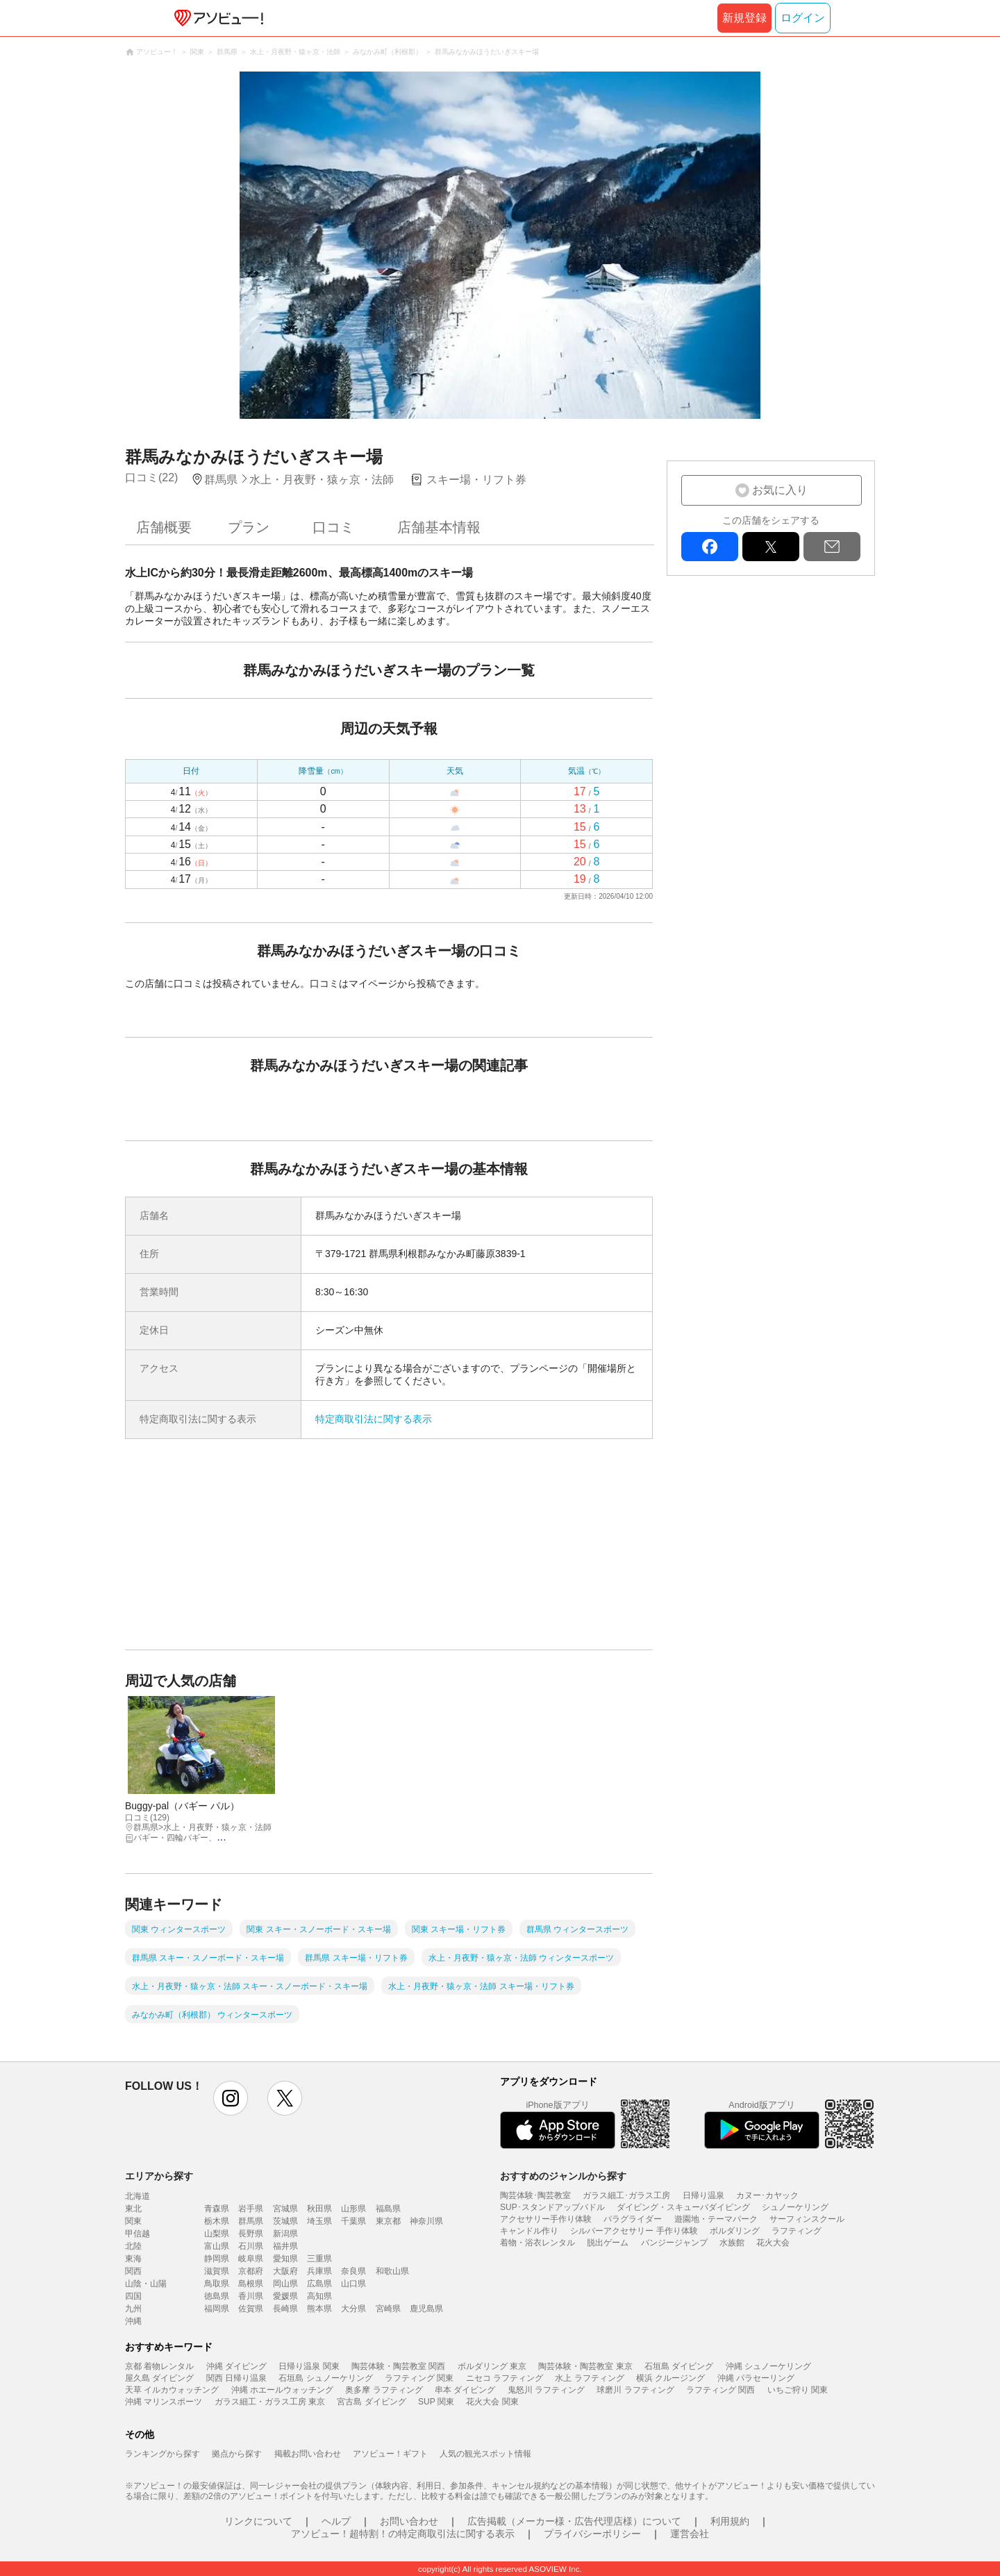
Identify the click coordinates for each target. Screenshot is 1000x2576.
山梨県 (216, 2233)
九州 (133, 2308)
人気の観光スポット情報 (485, 2454)
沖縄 (133, 2321)
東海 (133, 2258)
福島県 (388, 2208)
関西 (133, 2271)
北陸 (133, 2246)
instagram (230, 2098)
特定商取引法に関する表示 (373, 1418)
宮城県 (285, 2208)
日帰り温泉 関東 (308, 2366)
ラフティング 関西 (720, 2390)
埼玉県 (319, 2221)
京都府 (250, 2271)
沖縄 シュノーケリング (768, 2366)
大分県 (353, 2308)
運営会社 (689, 2533)
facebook (709, 546)
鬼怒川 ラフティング (546, 2390)
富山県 (216, 2246)
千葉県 (353, 2221)
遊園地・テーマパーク (716, 2219)
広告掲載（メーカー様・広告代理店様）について (574, 2521)
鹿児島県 (426, 2308)
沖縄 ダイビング (236, 2366)
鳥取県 (216, 2283)
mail (831, 546)
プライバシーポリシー (592, 2533)
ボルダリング (735, 2231)
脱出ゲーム (607, 2242)
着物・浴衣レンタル (537, 2242)
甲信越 (137, 2233)
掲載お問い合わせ (307, 2454)
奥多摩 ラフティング (383, 2390)
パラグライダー (632, 2219)
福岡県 (216, 2308)
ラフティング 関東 (419, 2378)
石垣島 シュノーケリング (325, 2378)
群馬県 (250, 2221)
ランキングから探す (162, 2454)
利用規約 (729, 2521)
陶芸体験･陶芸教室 (535, 2195)
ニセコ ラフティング (504, 2378)
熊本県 (319, 2308)
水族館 (731, 2242)
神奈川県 (426, 2221)
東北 (133, 2208)
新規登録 (744, 18)
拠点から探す (237, 2454)
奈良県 (353, 2271)
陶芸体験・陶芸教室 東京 (585, 2366)
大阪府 (285, 2271)
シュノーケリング (795, 2207)
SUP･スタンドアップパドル (552, 2207)
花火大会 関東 (492, 2402)
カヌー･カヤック (767, 2195)
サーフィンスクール (806, 2219)
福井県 (285, 2246)
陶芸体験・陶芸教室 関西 (398, 2366)
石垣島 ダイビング (678, 2366)
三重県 (319, 2258)
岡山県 (285, 2283)
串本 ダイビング (465, 2390)
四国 (133, 2296)
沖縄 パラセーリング (755, 2378)
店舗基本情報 (439, 527)
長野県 (250, 2233)
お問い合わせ (409, 2521)
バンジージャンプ (674, 2242)
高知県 (319, 2296)
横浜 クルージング (670, 2378)
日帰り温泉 (703, 2195)
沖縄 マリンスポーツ (163, 2402)
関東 (133, 2221)
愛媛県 (285, 2296)
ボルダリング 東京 (492, 2366)
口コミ (333, 527)
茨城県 (285, 2221)
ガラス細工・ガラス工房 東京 (270, 2402)
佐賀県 (250, 2308)
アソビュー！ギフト (390, 2454)
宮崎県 (388, 2308)
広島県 (319, 2283)
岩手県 (250, 2208)
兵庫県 (319, 2271)
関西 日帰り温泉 (236, 2378)
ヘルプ (336, 2521)
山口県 (353, 2283)
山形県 (353, 2208)
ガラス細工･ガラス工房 (626, 2195)
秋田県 (319, 2208)
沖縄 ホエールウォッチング (282, 2390)
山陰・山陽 (146, 2283)
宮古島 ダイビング (371, 2402)
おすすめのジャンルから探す (563, 2176)
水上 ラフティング (589, 2378)
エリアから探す (159, 2176)
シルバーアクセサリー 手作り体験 (633, 2231)
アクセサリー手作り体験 (546, 2219)
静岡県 (216, 2258)
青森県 (216, 2208)
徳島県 (216, 2296)
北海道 (137, 2196)
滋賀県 (216, 2271)
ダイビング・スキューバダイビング (683, 2207)
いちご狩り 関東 (797, 2390)
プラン (248, 527)
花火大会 (773, 2242)
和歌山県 (392, 2271)
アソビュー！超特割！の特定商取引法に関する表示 (403, 2533)
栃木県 (216, 2221)
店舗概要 (164, 527)
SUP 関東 (436, 2402)
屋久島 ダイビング (159, 2378)
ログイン (803, 18)
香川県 (250, 2296)
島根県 (250, 2283)
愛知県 (285, 2258)
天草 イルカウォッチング (172, 2390)
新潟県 (285, 2233)
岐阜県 (250, 2258)
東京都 (388, 2221)
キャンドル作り (529, 2231)
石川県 (250, 2246)
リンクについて (258, 2521)
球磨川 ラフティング (635, 2390)
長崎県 (285, 2308)
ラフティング (797, 2231)
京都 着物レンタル (159, 2366)
